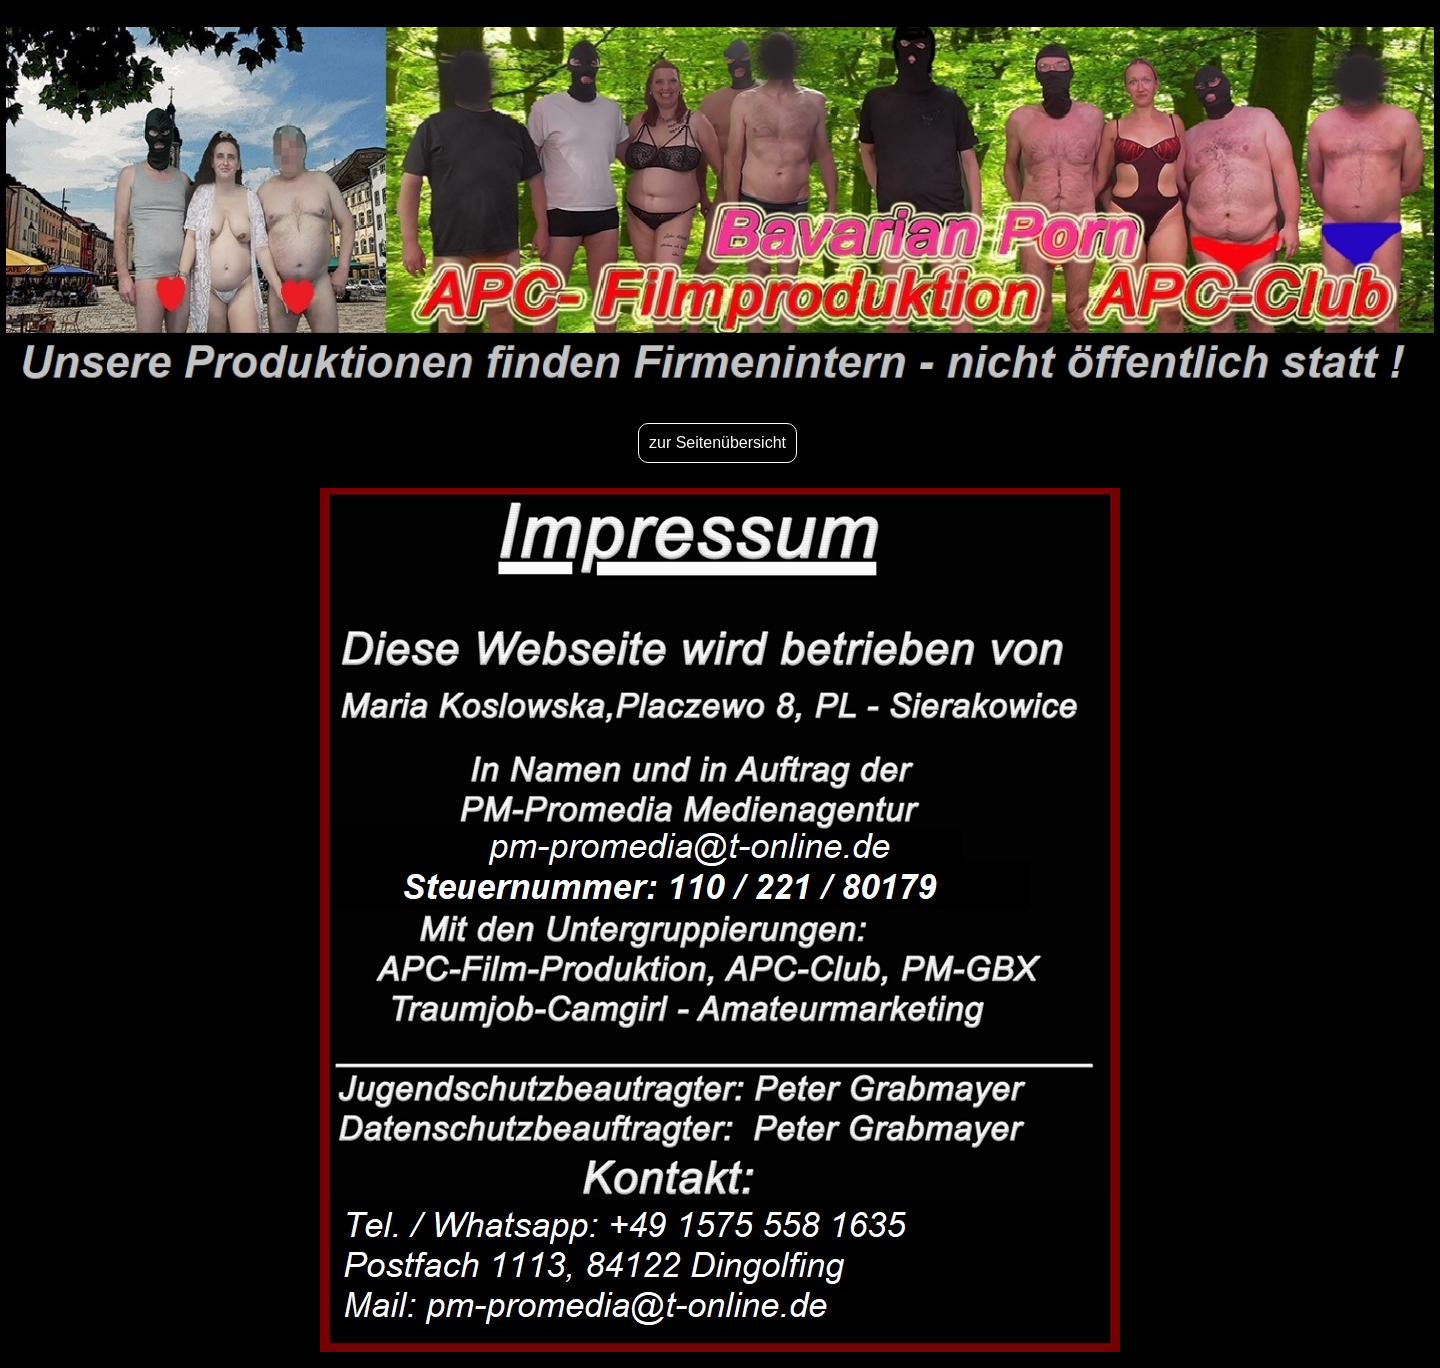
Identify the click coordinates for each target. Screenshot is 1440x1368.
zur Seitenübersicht (717, 442)
